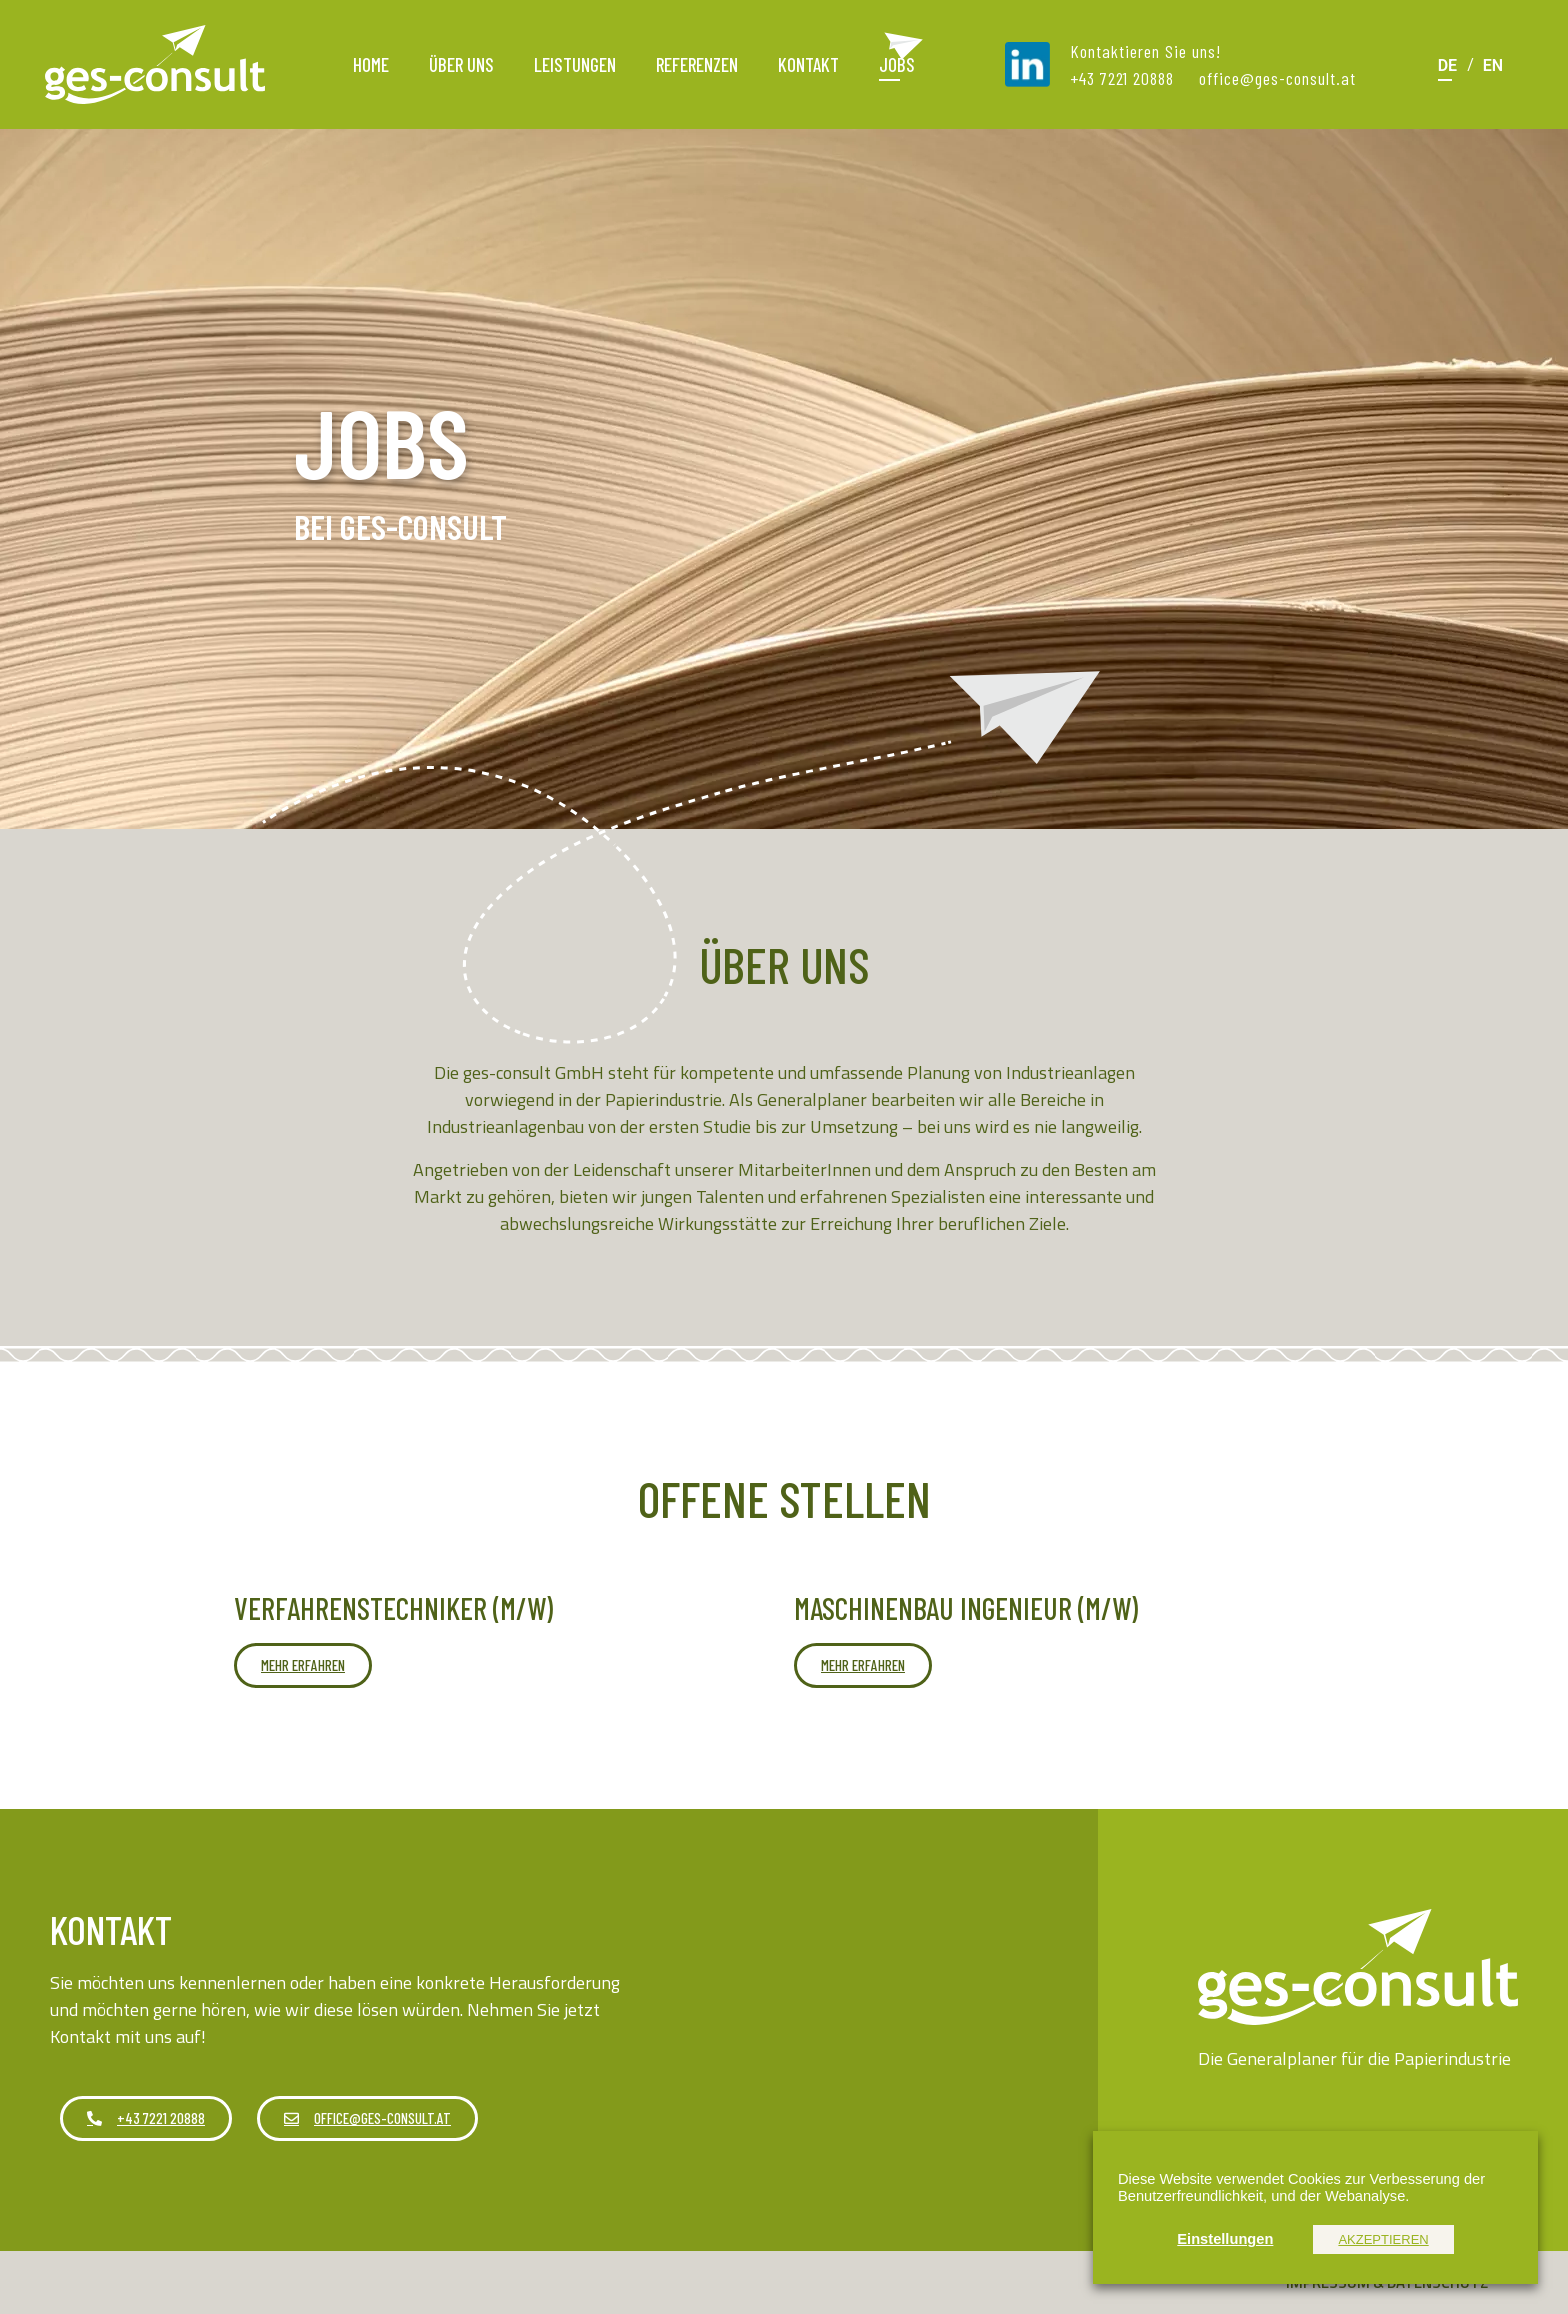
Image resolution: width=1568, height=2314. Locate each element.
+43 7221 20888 (1122, 78)
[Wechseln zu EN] (1493, 64)
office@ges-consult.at (1277, 78)
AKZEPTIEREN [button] (1383, 2239)
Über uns (461, 64)
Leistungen (575, 64)
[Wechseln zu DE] (1447, 64)
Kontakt (808, 64)
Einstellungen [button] (1225, 2239)
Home (371, 64)
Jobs (897, 64)
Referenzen (697, 64)
